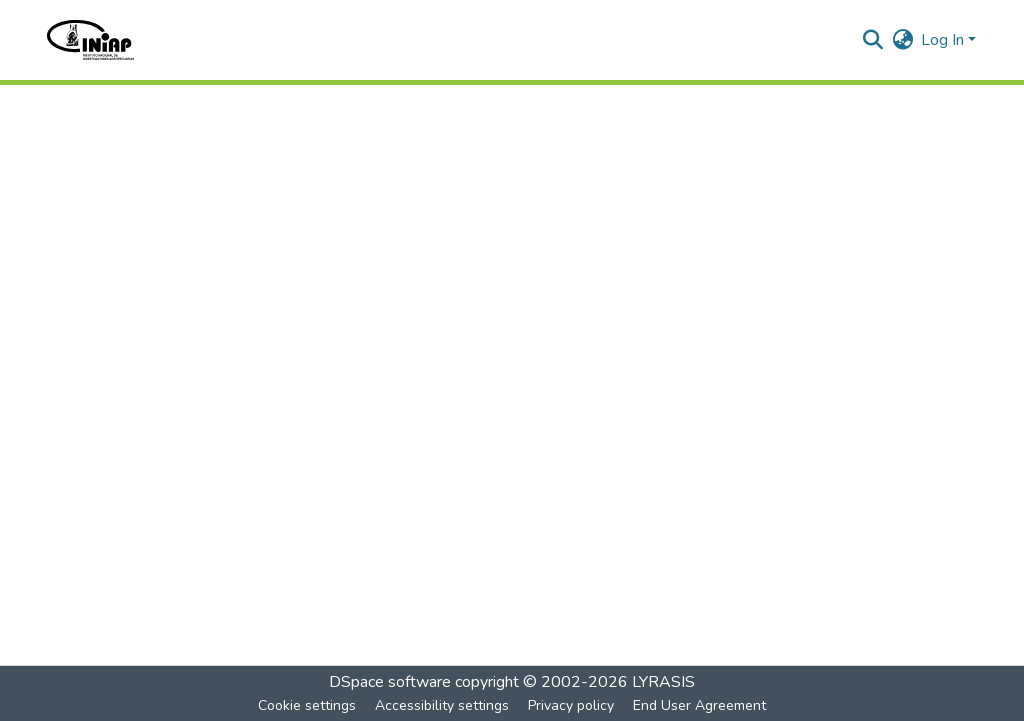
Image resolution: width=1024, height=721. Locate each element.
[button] (90, 40)
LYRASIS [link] (663, 682)
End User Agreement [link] (699, 705)
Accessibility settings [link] (442, 705)
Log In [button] (944, 40)
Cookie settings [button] (307, 705)
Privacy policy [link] (571, 705)
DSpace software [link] (390, 682)
